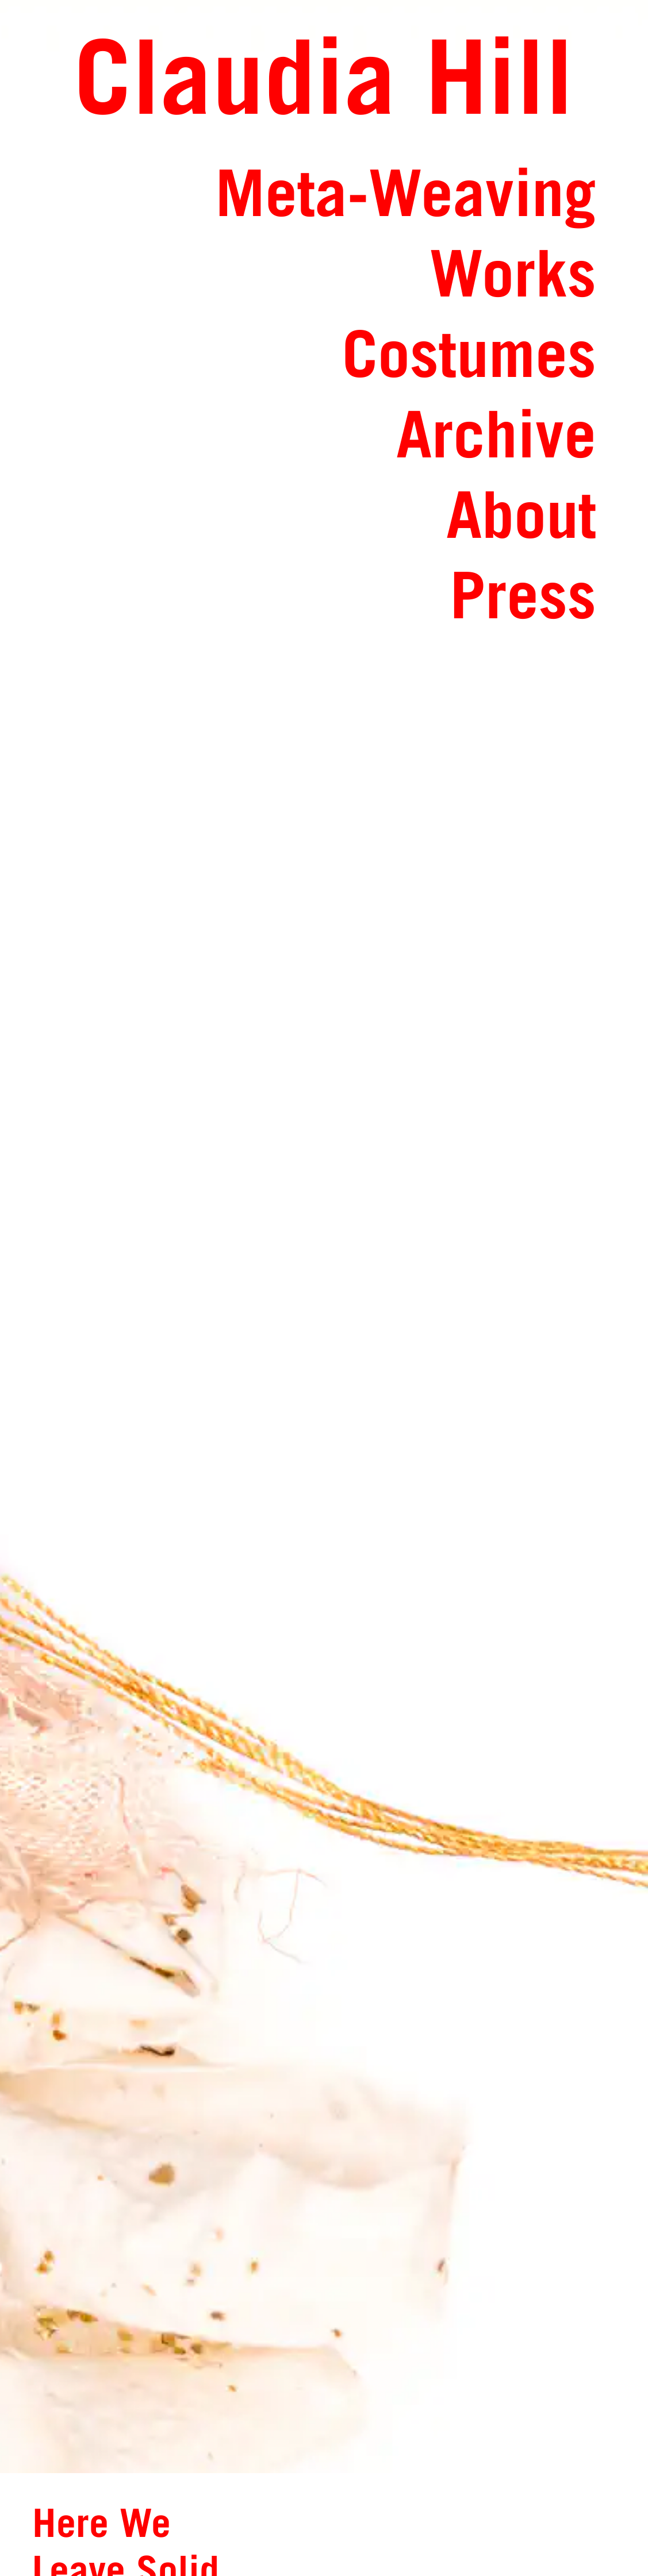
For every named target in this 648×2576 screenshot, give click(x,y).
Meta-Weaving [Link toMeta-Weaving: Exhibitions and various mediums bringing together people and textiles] (405, 192)
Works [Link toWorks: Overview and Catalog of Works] (513, 272)
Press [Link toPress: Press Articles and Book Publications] (523, 594)
